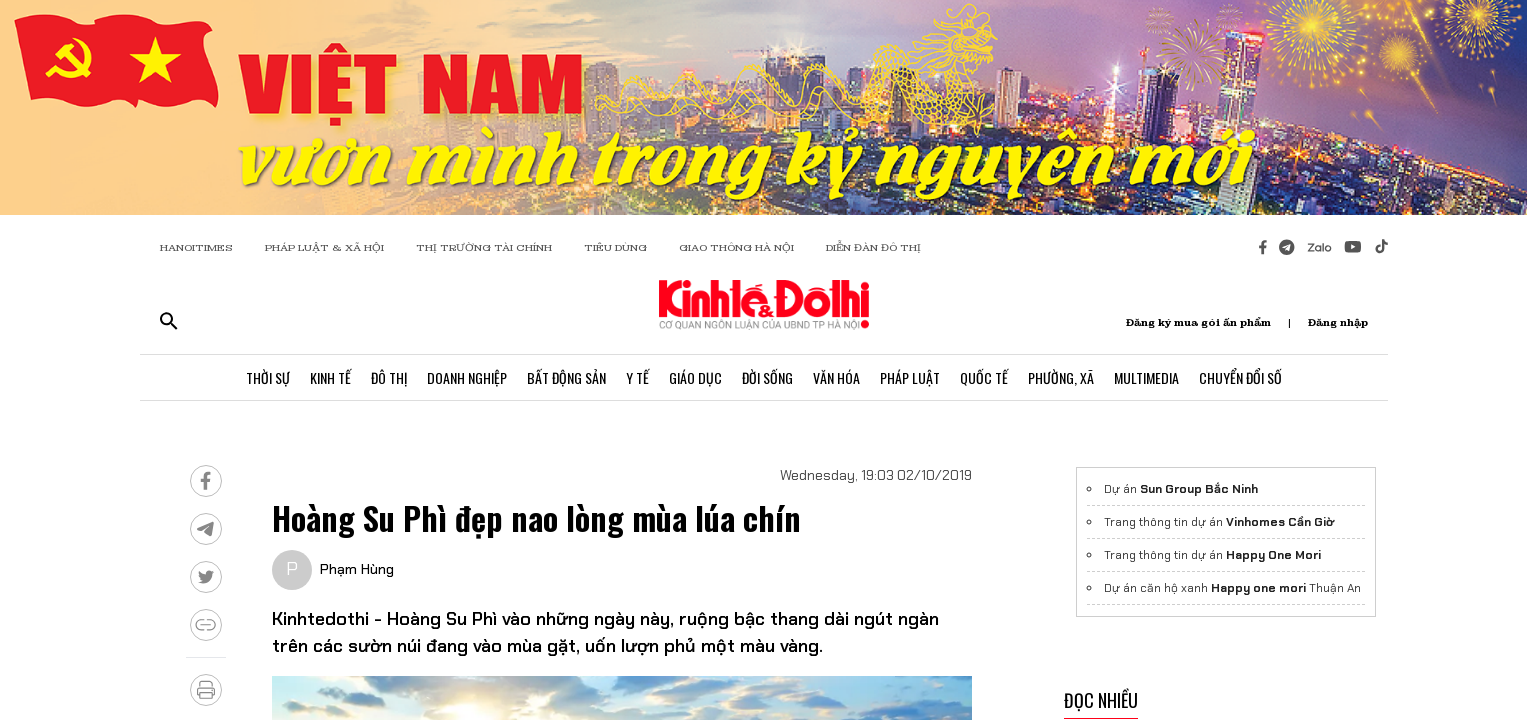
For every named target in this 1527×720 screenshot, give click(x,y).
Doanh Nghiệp (467, 377)
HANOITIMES (196, 247)
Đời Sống (767, 377)
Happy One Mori (1273, 555)
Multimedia (1146, 377)
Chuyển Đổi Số (1240, 377)
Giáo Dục (695, 377)
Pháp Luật (910, 377)
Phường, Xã (1061, 377)
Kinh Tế (330, 377)
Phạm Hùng (357, 569)
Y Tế (637, 377)
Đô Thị (389, 377)
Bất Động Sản (566, 377)
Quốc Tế (984, 377)
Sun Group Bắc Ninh (1199, 489)
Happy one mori (1258, 588)
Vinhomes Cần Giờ (1280, 522)
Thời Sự (268, 377)
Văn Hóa (836, 377)
